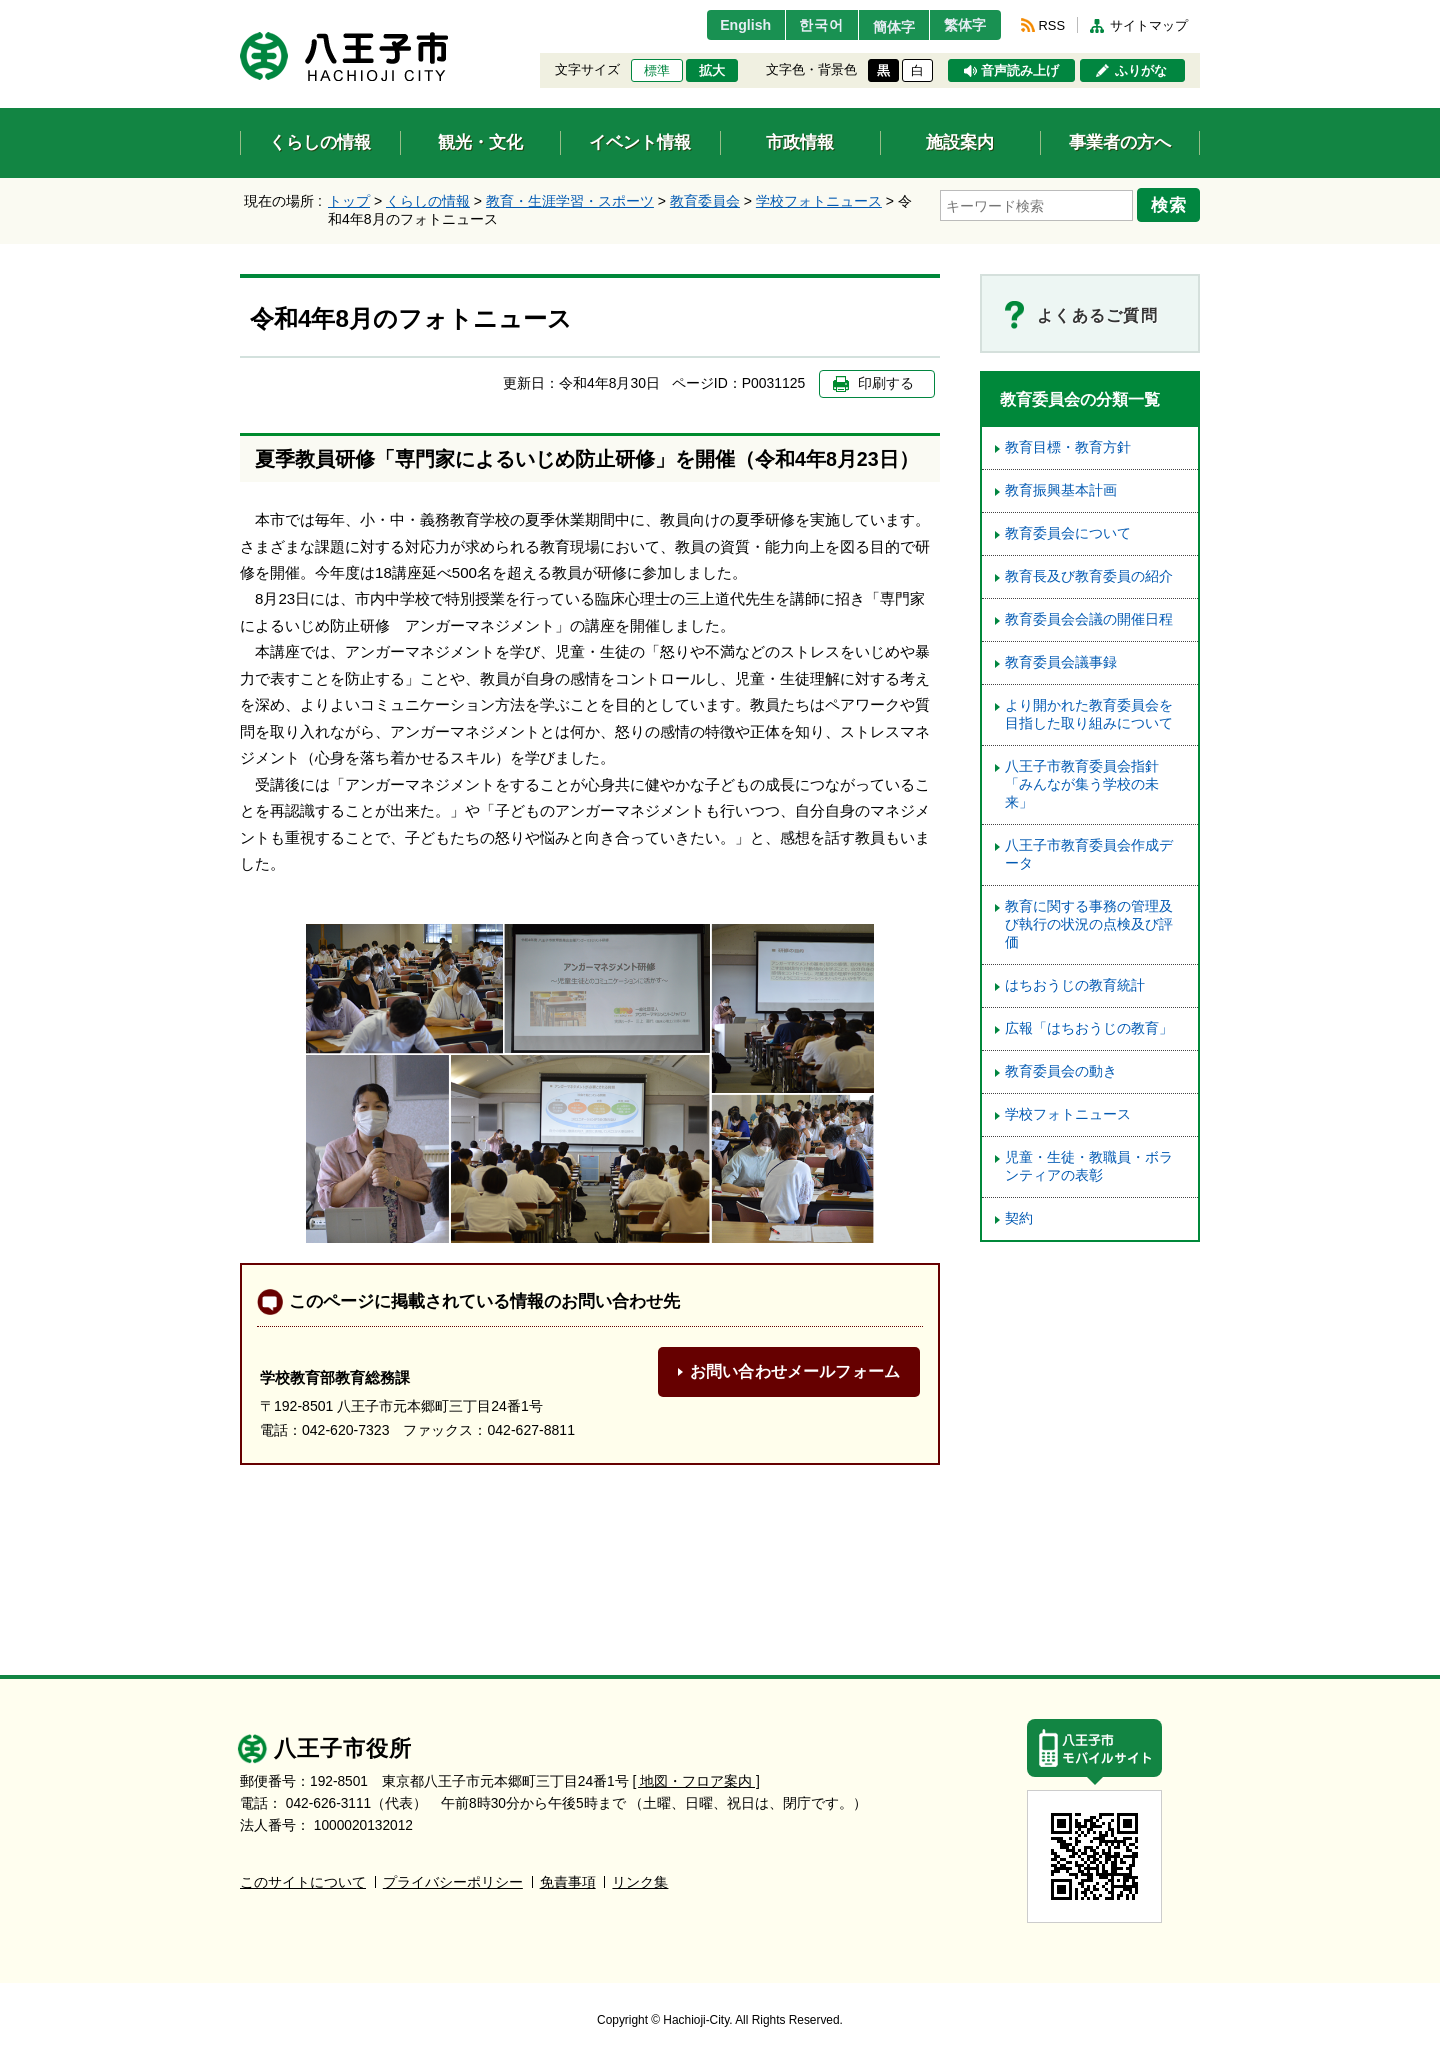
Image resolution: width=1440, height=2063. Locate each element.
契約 (1019, 1218)
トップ (349, 201)
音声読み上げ (1020, 71)
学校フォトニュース (819, 201)
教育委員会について (1068, 533)
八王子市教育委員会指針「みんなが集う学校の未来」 (1082, 784)
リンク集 (640, 1882)
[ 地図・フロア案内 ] (696, 1781)
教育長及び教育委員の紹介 (1089, 576)
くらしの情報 (428, 201)
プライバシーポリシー (453, 1882)
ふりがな (1141, 71)
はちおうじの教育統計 (1075, 985)
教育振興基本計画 (1061, 490)
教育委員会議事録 (1061, 662)
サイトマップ (1149, 25)
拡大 (712, 71)
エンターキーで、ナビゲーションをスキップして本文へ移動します (240, 12)
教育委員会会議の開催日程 (1089, 619)
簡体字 (883, 27)
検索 (1172, 203)
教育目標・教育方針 (1068, 447)
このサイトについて (303, 1882)
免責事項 (568, 1882)
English (723, 25)
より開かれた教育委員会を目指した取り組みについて (1089, 714)
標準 (657, 71)
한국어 (803, 25)
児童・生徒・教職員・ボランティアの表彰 (1089, 1166)
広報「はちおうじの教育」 (1089, 1028)
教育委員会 (705, 201)
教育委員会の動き (1061, 1071)
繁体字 (962, 25)
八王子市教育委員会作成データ (1089, 854)
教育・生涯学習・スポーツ (570, 201)
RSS (1052, 25)
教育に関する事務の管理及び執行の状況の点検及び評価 (1089, 924)
